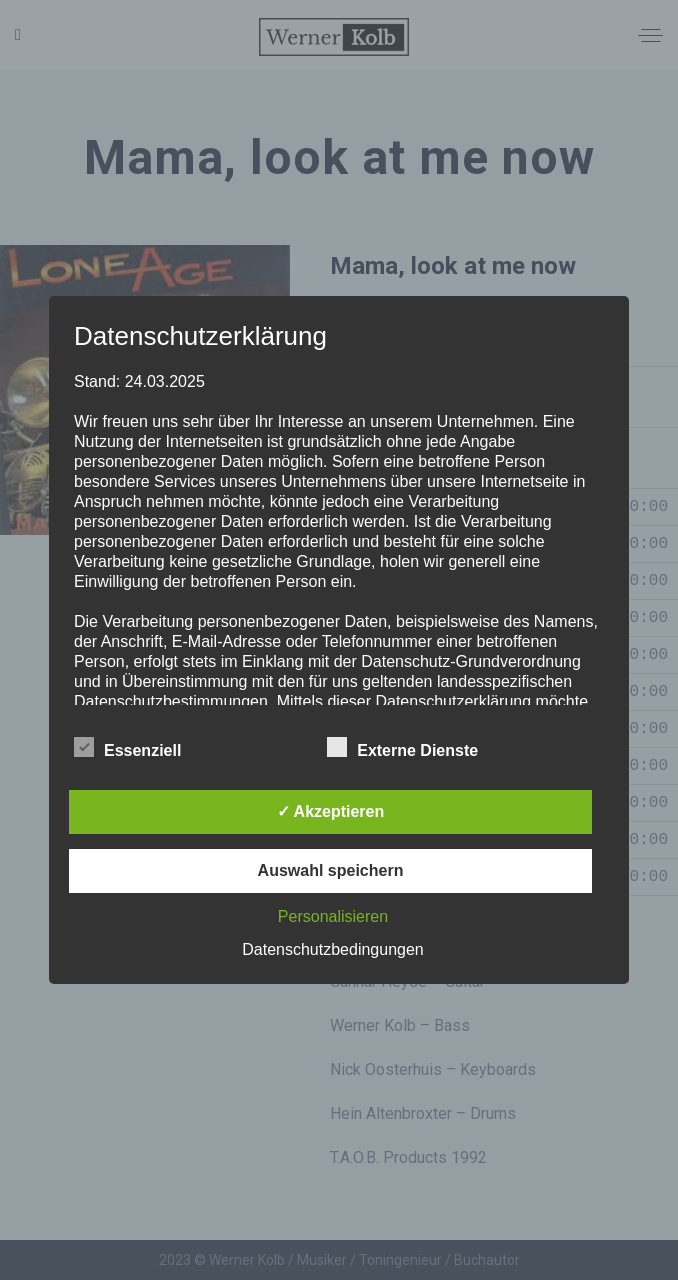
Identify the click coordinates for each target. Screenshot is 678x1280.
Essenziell (127, 748)
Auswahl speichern (331, 870)
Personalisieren (333, 916)
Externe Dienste (402, 748)
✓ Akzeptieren (331, 811)
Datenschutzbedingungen (332, 949)
